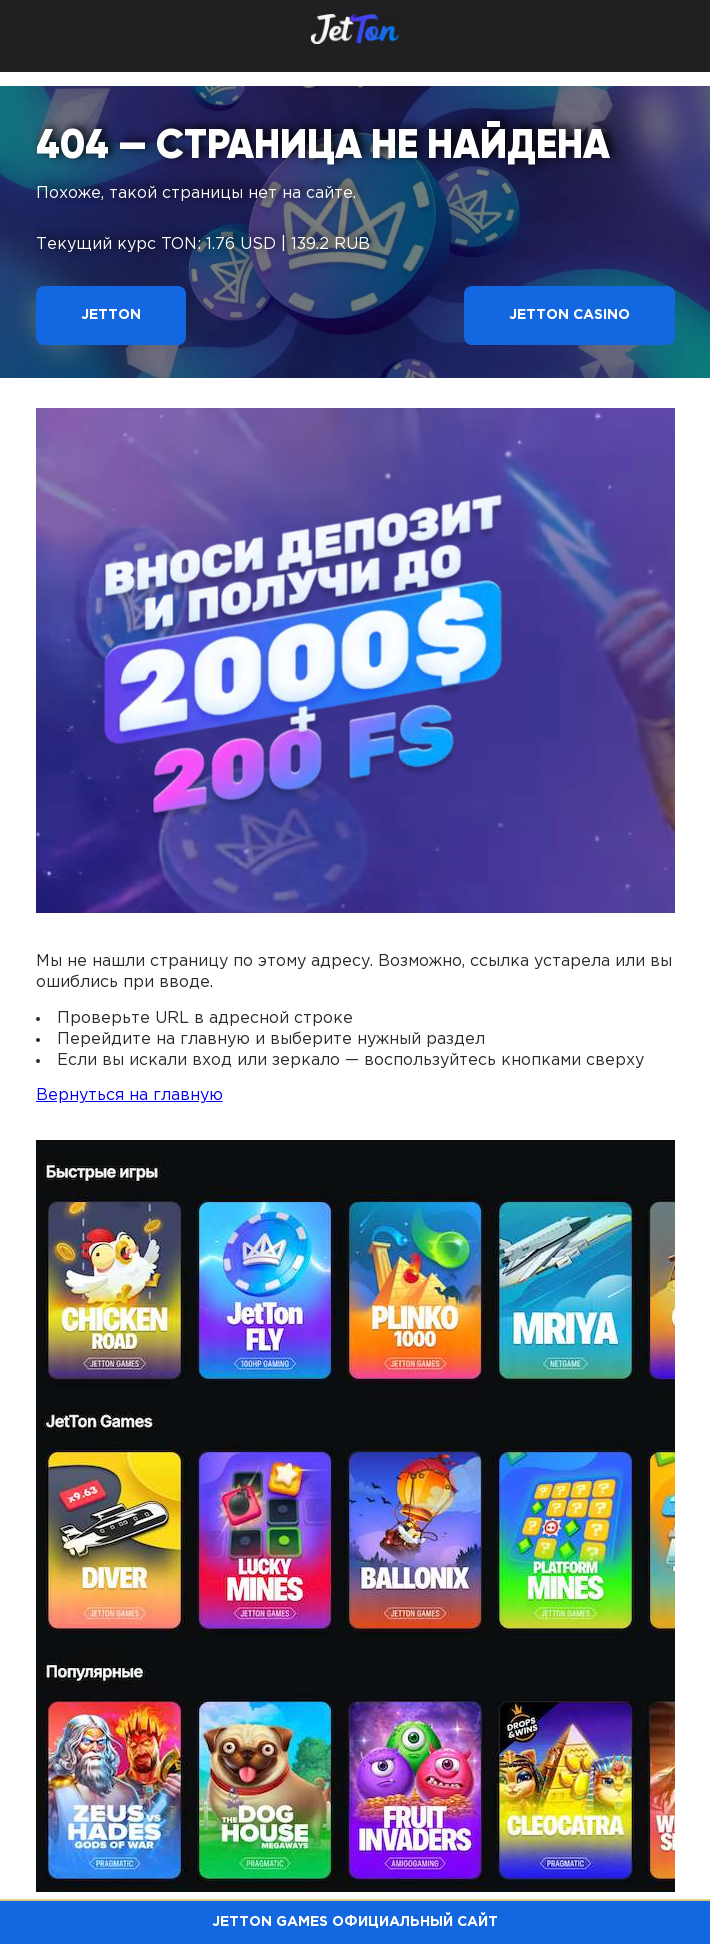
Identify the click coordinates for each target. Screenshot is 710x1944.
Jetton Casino (569, 315)
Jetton (111, 315)
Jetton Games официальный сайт (355, 1922)
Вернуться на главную (129, 1095)
